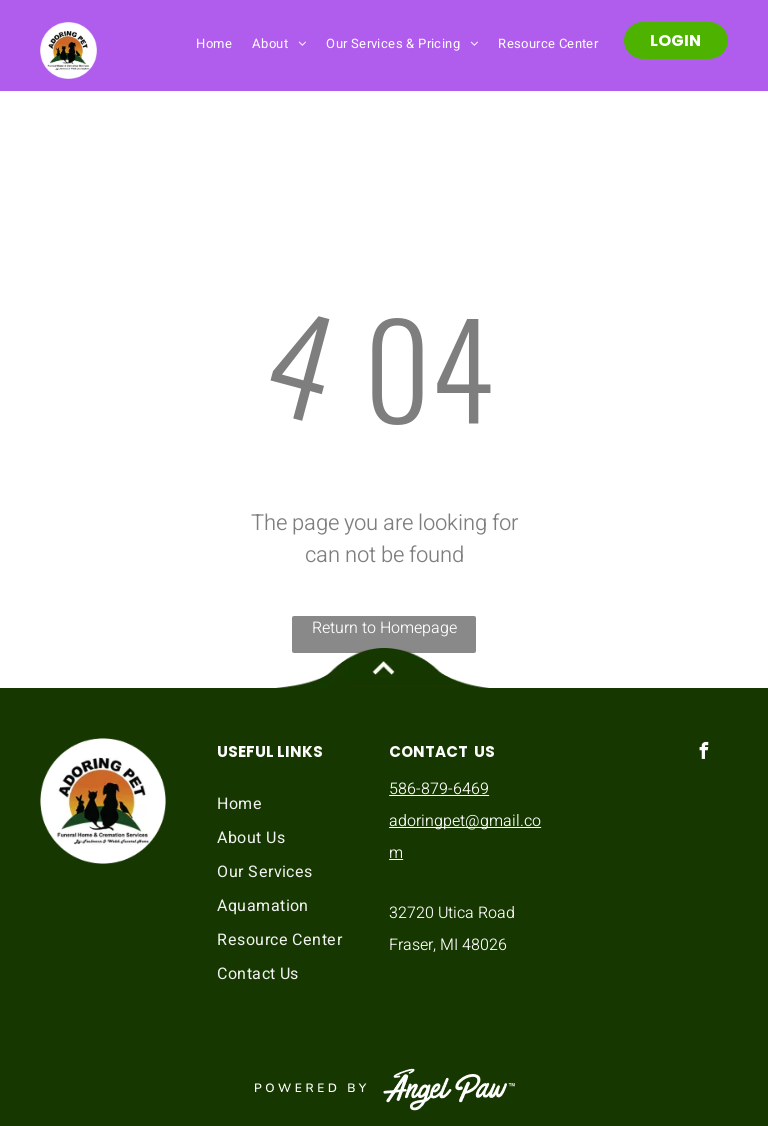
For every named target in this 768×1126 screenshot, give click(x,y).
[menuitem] (214, 43)
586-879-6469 (439, 789)
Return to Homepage (384, 628)
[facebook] (703, 753)
